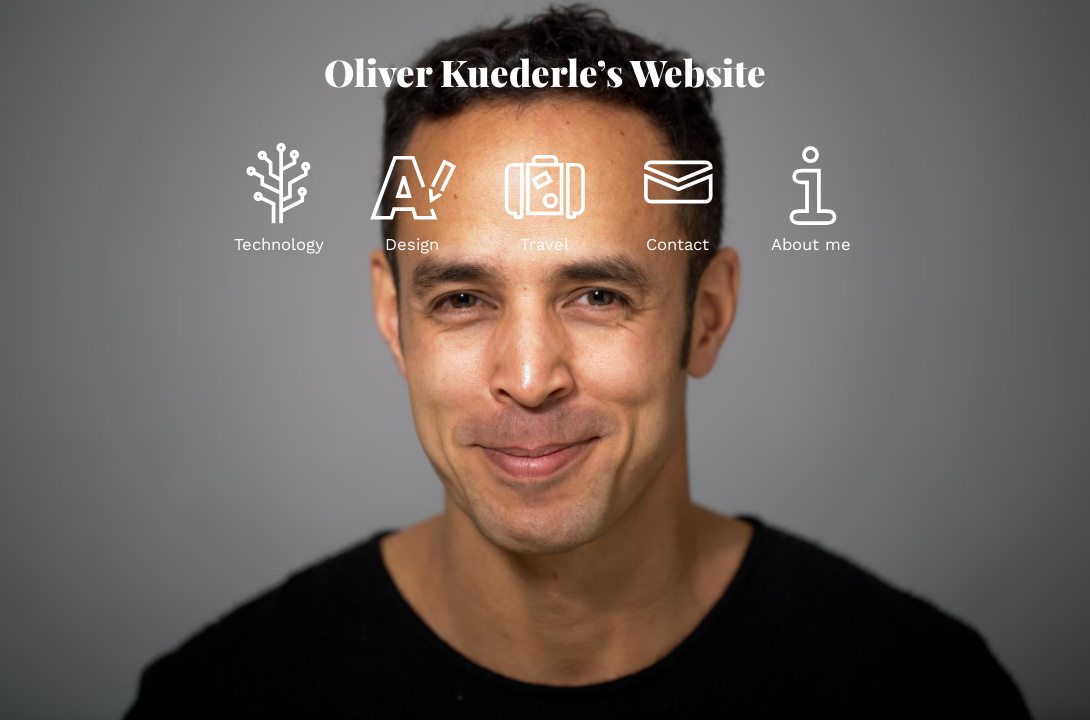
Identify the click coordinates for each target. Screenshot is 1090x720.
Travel (544, 244)
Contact (677, 244)
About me (811, 244)
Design (412, 244)
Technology (279, 244)
